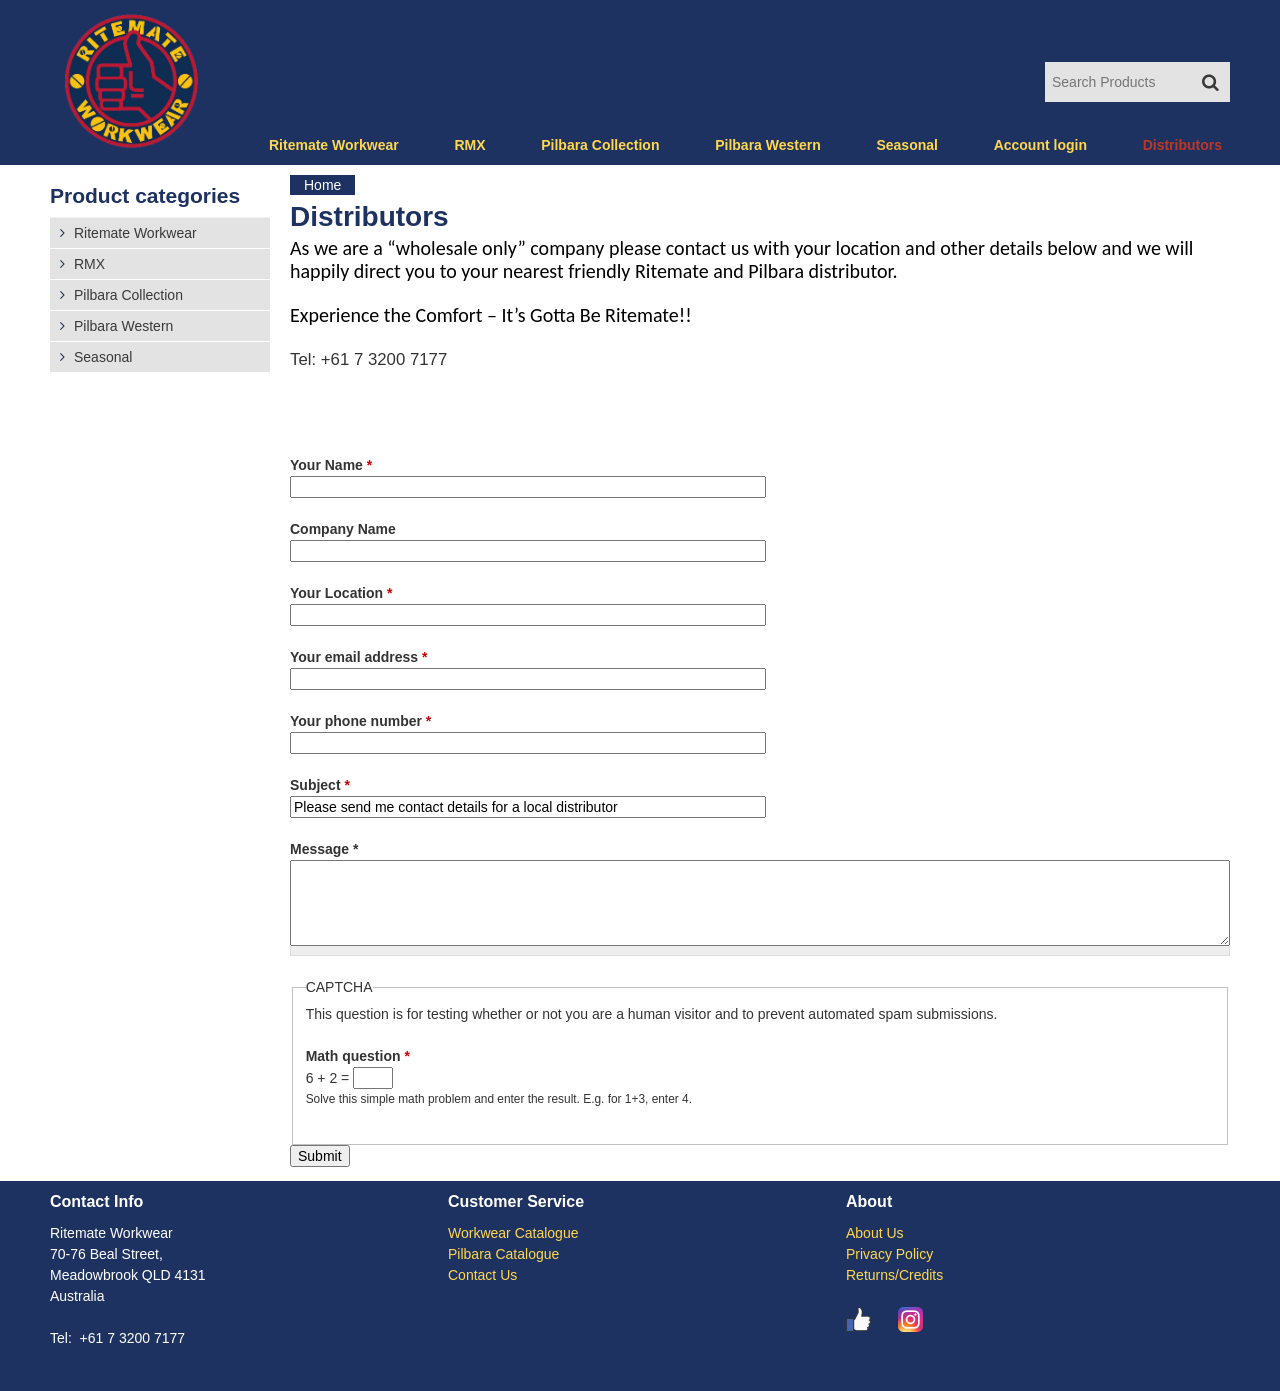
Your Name (331, 465)
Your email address (358, 657)
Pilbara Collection (600, 145)
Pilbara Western (768, 145)
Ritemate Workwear (334, 145)
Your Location (341, 593)
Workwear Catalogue (513, 1233)
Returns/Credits (894, 1275)
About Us (875, 1233)
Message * (324, 849)
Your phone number (360, 721)
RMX (469, 145)
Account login (1040, 145)
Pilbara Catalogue (503, 1254)
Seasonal (906, 145)
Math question (358, 1056)
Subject (320, 785)
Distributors (1182, 145)
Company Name (343, 529)
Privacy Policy (889, 1254)
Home (322, 185)
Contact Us (482, 1275)
